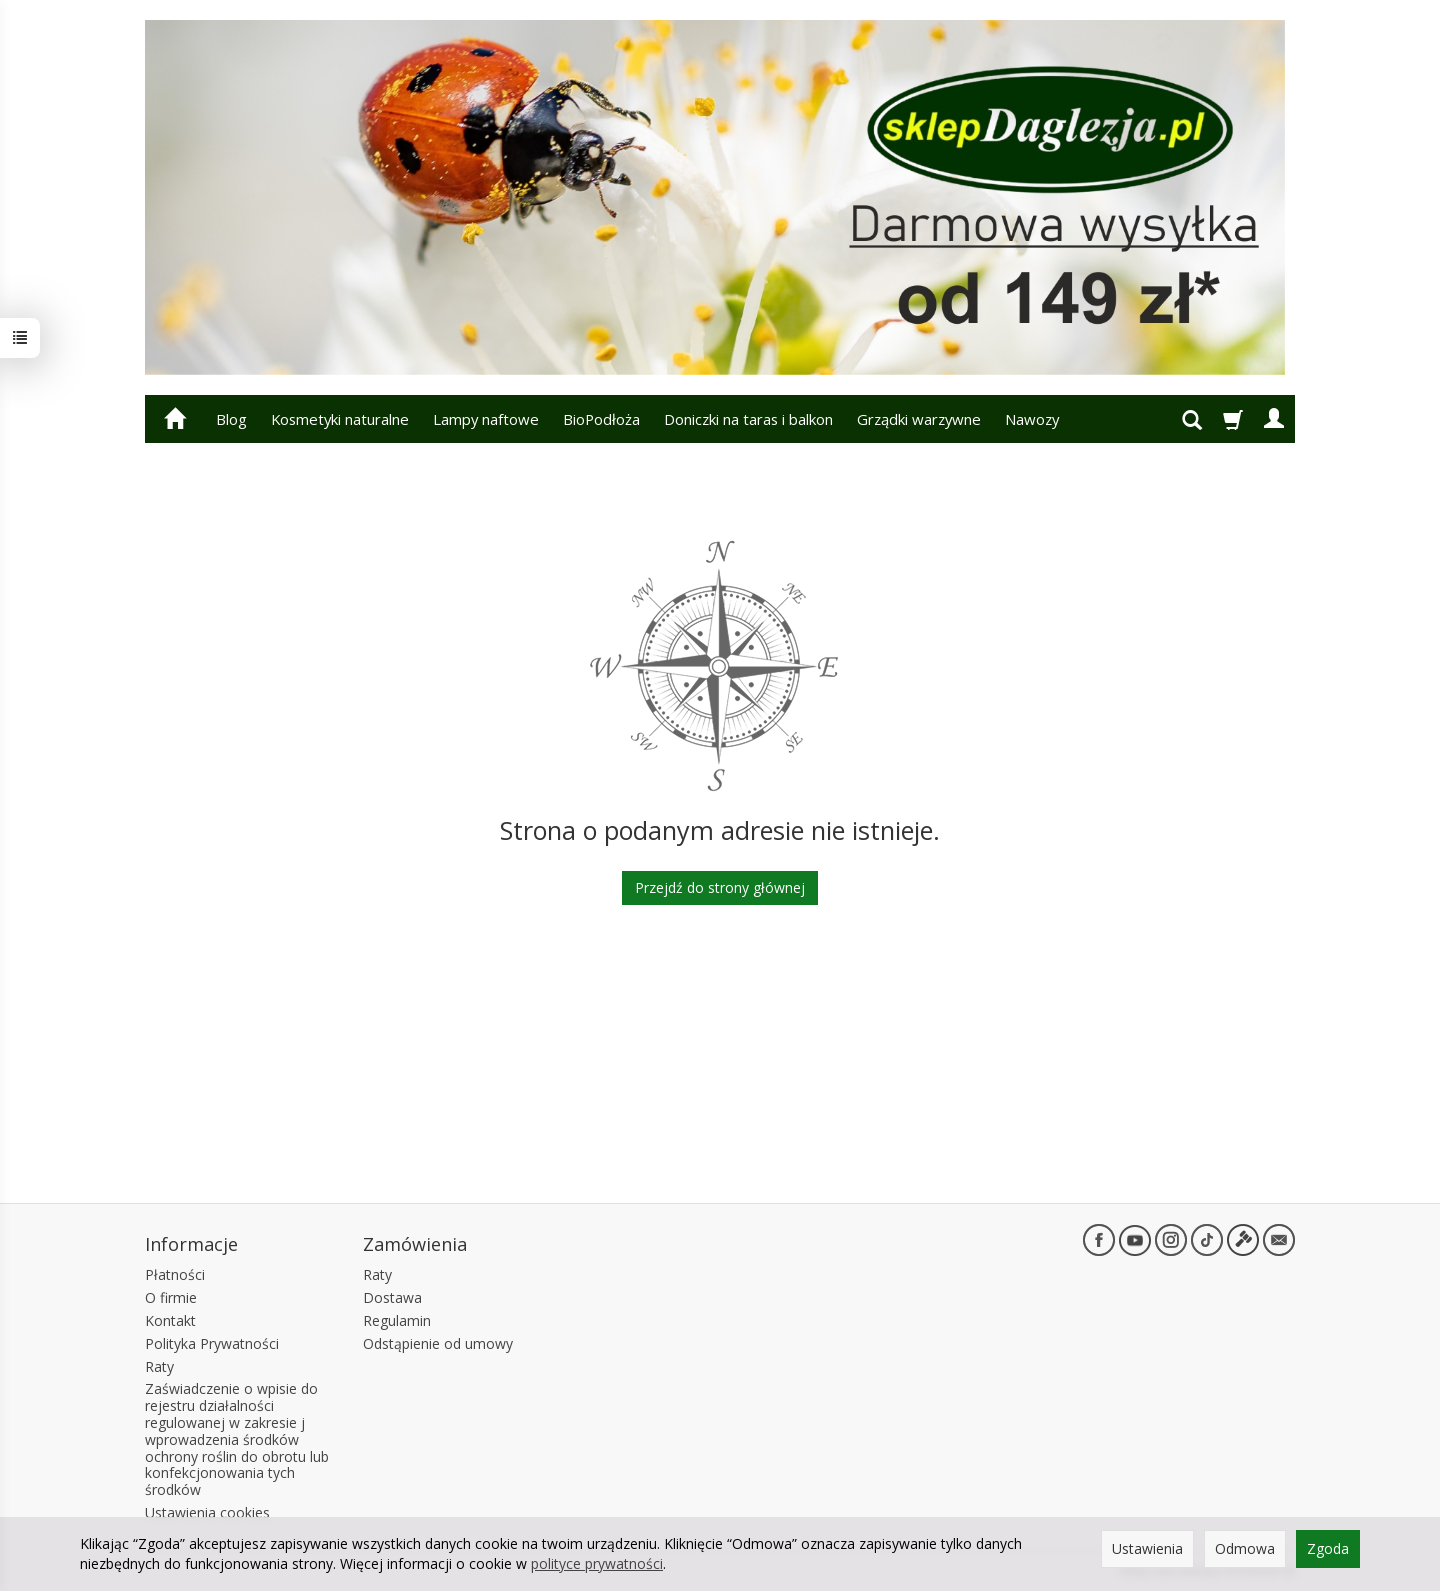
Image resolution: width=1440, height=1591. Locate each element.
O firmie (171, 1297)
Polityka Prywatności (212, 1343)
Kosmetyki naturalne (340, 419)
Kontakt (170, 1320)
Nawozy (1032, 419)
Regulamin (397, 1320)
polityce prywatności (597, 1563)
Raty (159, 1366)
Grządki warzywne (919, 419)
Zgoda (1328, 1548)
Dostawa (392, 1297)
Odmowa (1245, 1548)
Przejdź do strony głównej (720, 887)
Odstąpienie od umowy (438, 1343)
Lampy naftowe (486, 419)
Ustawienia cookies (207, 1512)
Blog (231, 419)
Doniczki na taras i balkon (748, 419)
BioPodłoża (601, 419)
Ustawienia (1147, 1548)
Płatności (175, 1274)
